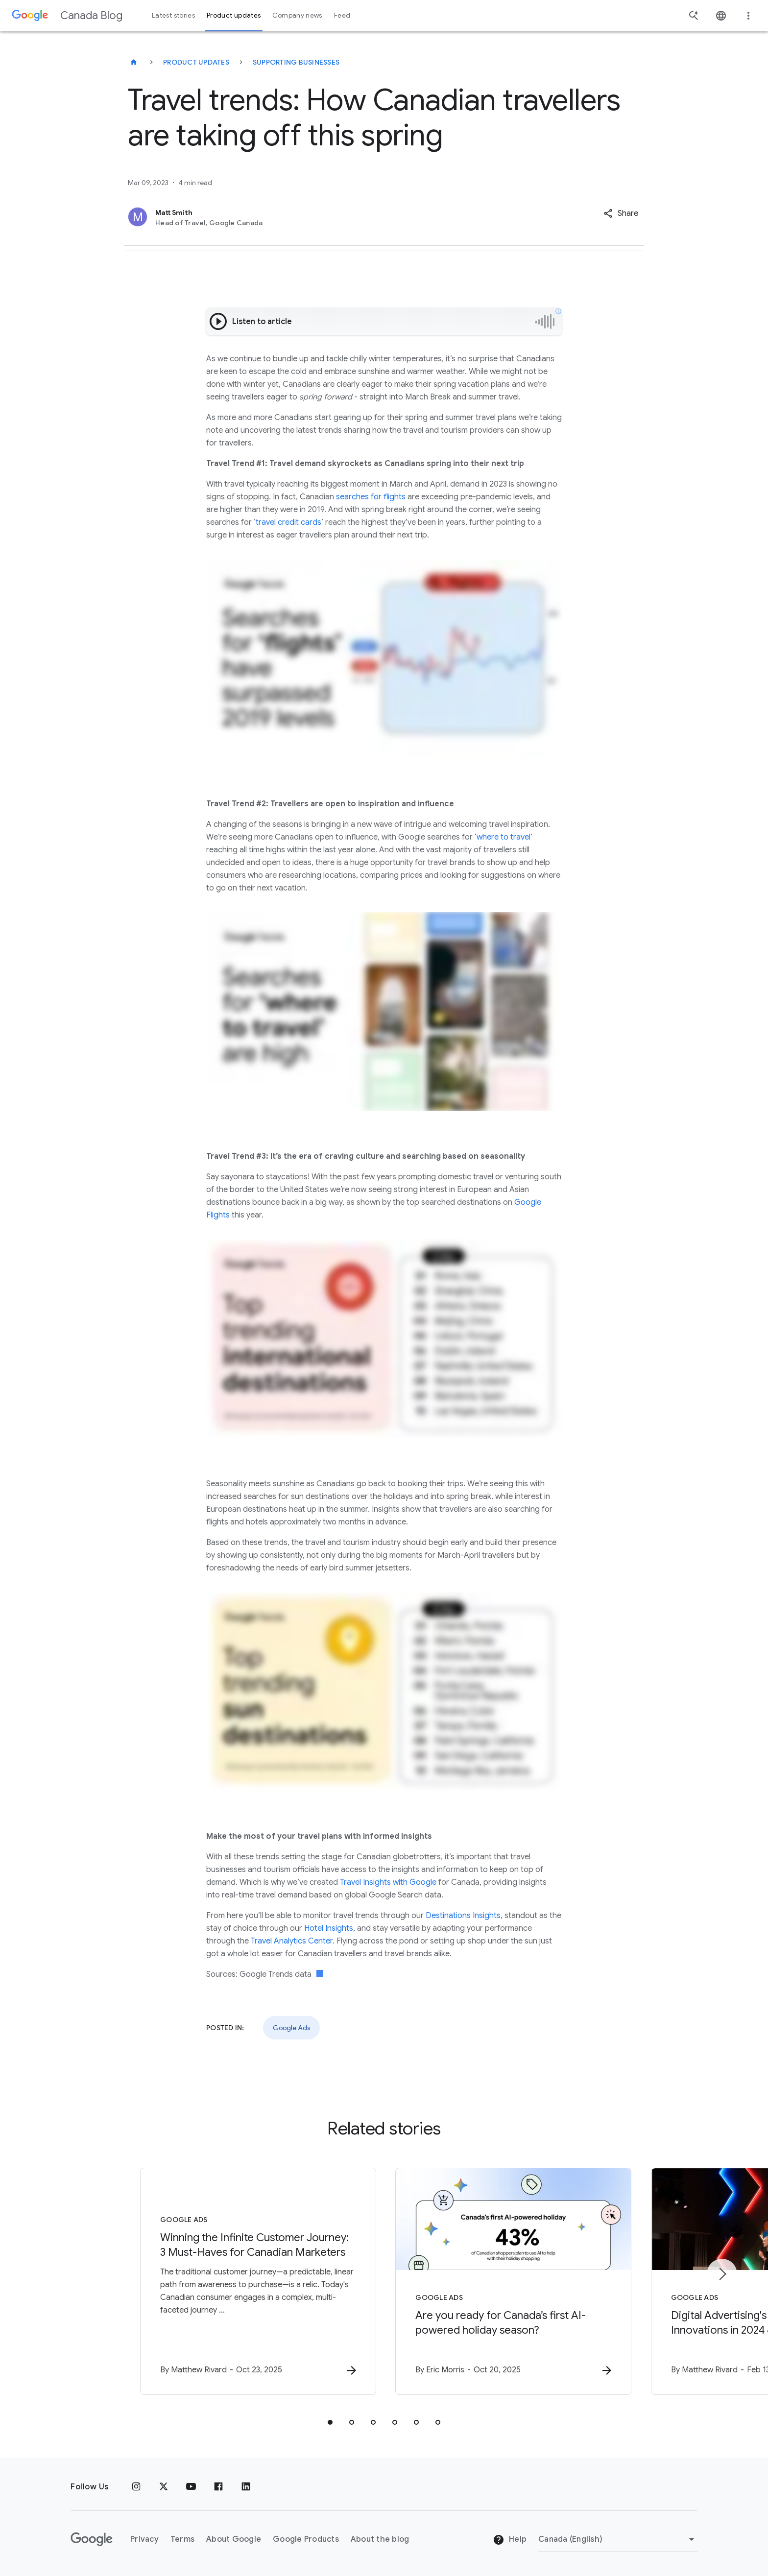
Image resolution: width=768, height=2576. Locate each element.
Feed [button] (342, 15)
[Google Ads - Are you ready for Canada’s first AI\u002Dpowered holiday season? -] (512, 2281)
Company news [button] (297, 15)
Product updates (196, 62)
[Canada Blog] (133, 62)
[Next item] (722, 2274)
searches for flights (371, 497)
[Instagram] (136, 2487)
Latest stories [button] (173, 15)
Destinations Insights (463, 1915)
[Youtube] (191, 2487)
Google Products (306, 2539)
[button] (620, 213)
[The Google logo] (92, 2539)
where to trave (503, 837)
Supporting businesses (296, 62)
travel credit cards (288, 522)
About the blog (380, 2539)
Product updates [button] (234, 15)
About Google (233, 2539)
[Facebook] (218, 2487)
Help (510, 2540)
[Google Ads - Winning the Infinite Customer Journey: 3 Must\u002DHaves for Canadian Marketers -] (256, 2281)
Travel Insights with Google (388, 1882)
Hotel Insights (328, 1928)
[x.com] (163, 2487)
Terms (182, 2539)
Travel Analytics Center (292, 1941)
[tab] (330, 2422)
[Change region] (617, 2539)
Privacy (144, 2539)
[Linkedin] (246, 2487)
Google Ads (291, 2027)
